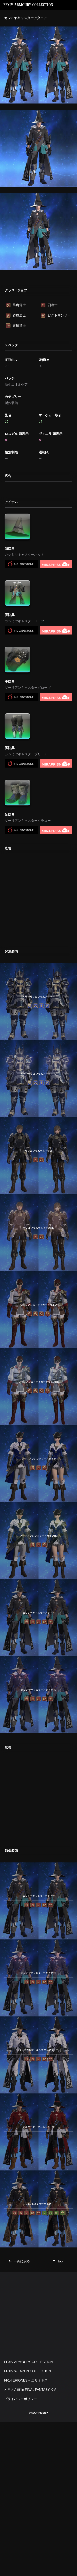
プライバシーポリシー (20, 2399)
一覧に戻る (19, 2261)
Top (58, 2261)
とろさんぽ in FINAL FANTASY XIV (30, 2389)
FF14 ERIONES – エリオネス (26, 2380)
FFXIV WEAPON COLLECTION (27, 2371)
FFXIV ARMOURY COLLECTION (28, 5)
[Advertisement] (38, 898)
